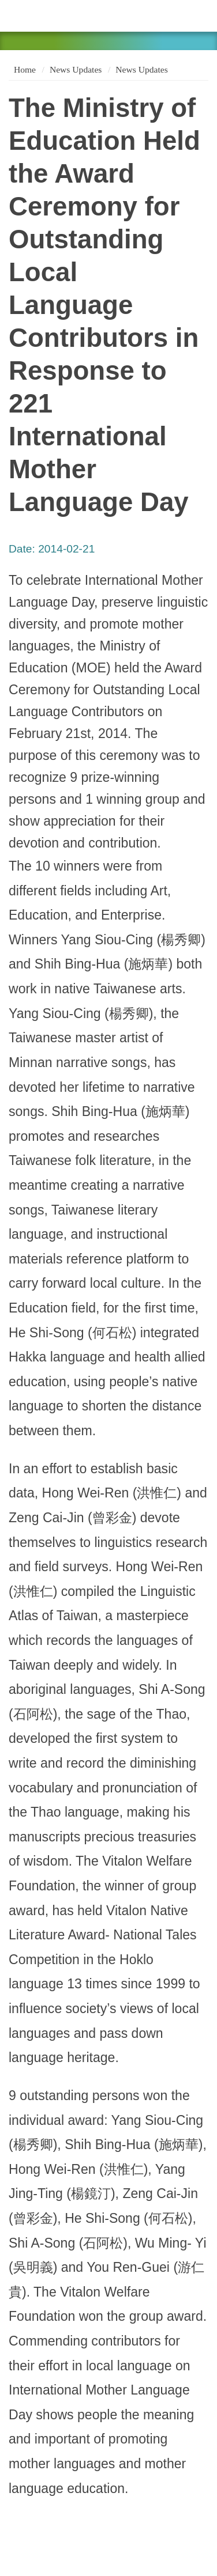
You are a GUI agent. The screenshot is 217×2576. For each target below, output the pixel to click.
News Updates (76, 69)
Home (24, 69)
